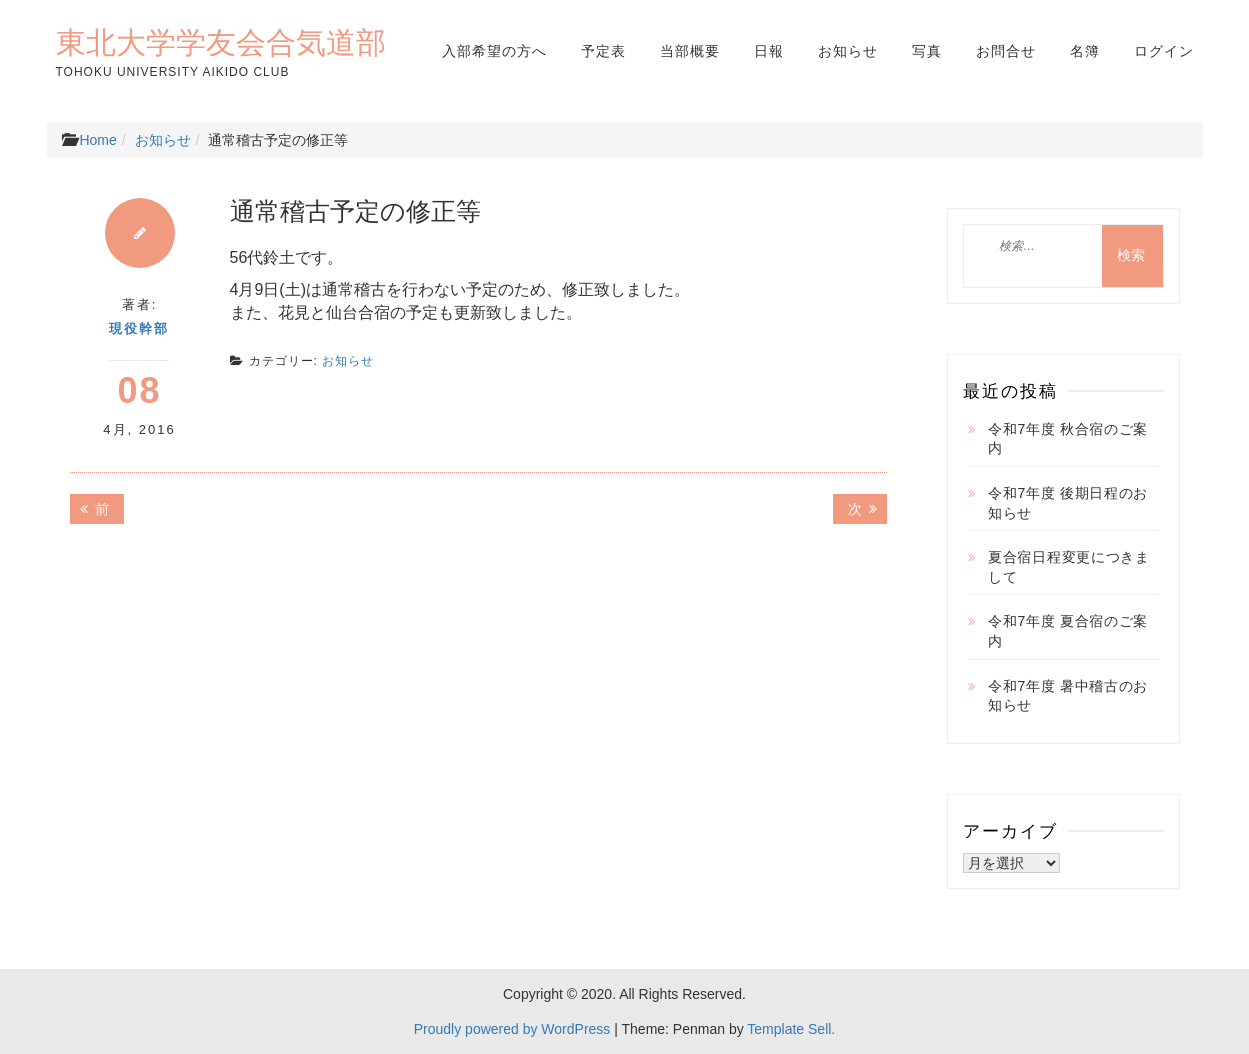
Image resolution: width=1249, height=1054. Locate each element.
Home (97, 140)
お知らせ (848, 51)
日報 (769, 51)
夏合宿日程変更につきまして (1069, 567)
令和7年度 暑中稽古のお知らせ (1068, 696)
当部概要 (690, 51)
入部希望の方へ (494, 51)
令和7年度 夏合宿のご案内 (1068, 631)
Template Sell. (791, 1029)
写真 (927, 51)
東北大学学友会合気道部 (221, 42)
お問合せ (1006, 51)
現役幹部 (139, 328)
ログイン (1164, 51)
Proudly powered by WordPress (512, 1029)
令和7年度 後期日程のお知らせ (1068, 503)
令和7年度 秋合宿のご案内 (1068, 439)
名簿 (1085, 51)
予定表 (603, 51)
